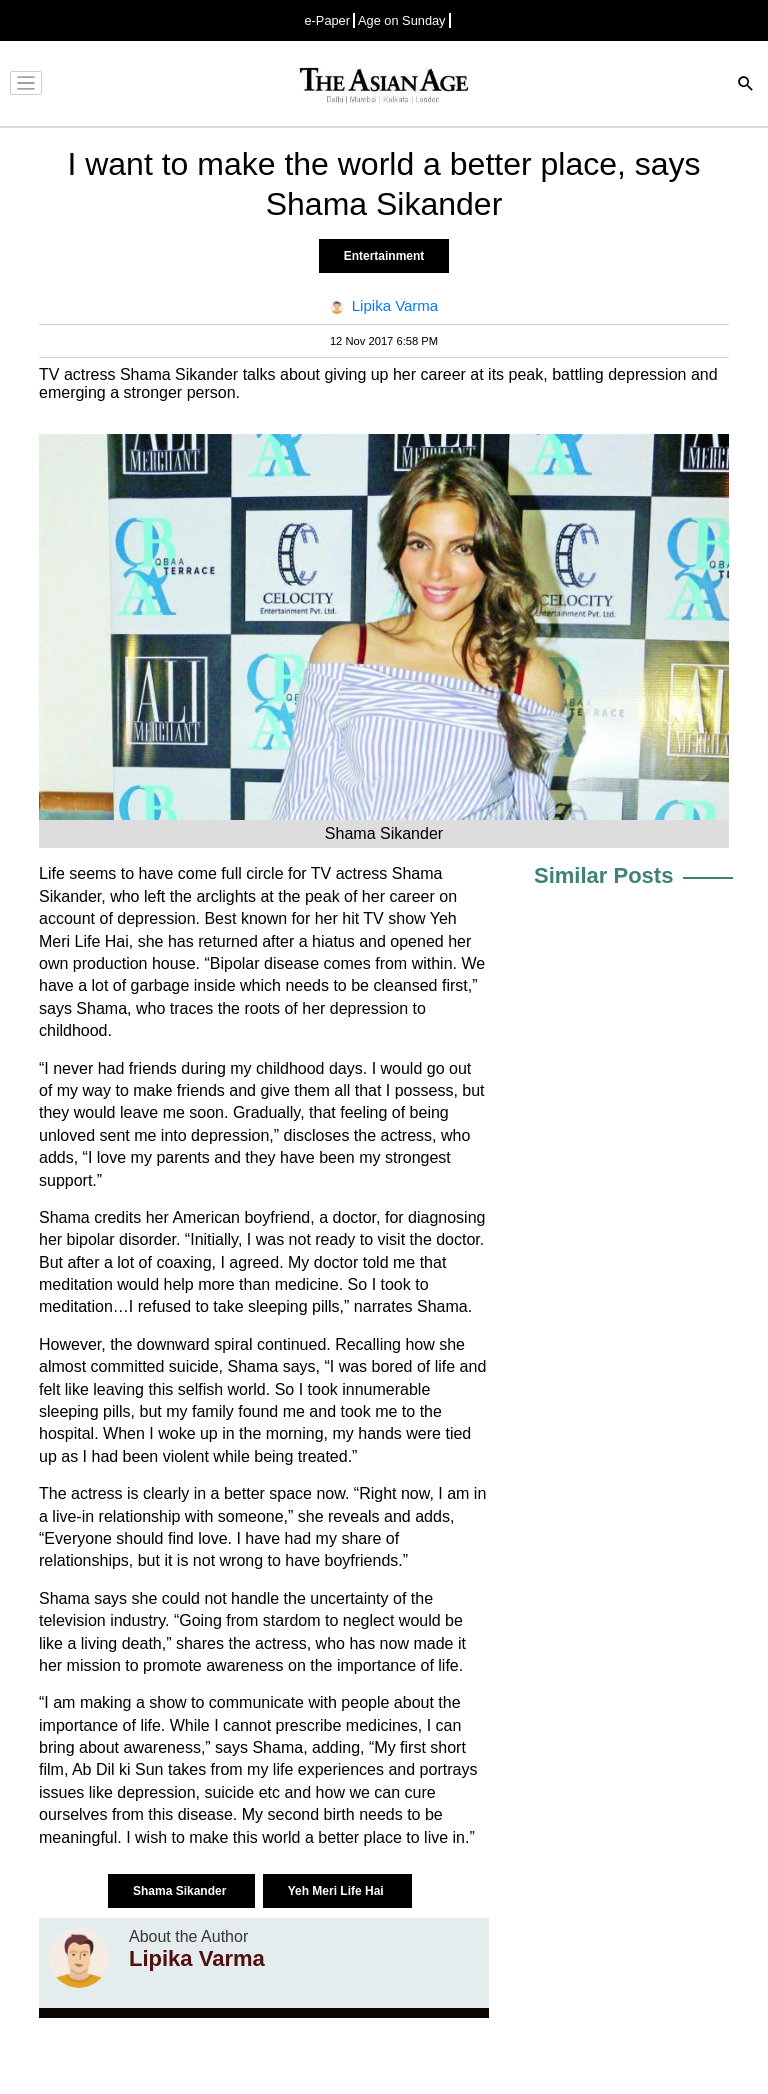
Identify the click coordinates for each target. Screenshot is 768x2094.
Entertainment (384, 256)
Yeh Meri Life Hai (337, 1891)
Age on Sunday (402, 20)
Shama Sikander (181, 1891)
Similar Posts (603, 875)
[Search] (746, 85)
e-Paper (327, 20)
